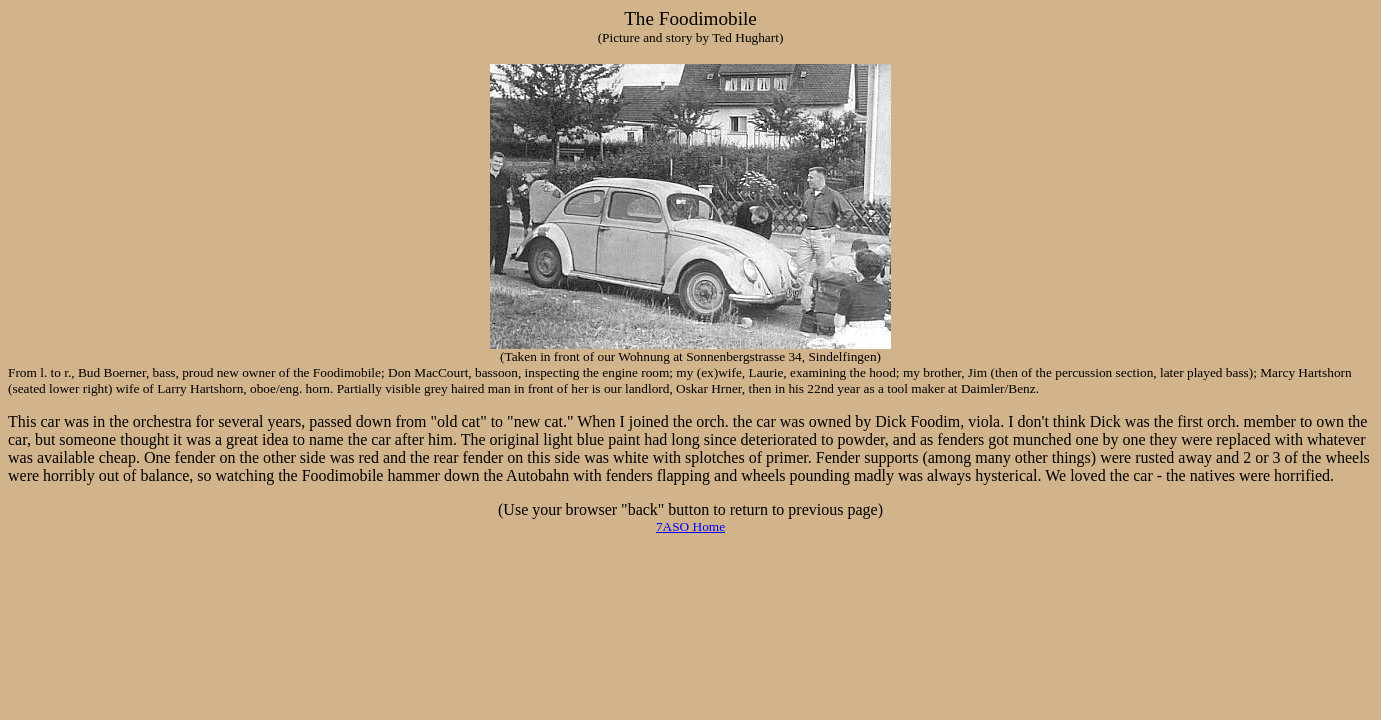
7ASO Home (690, 526)
